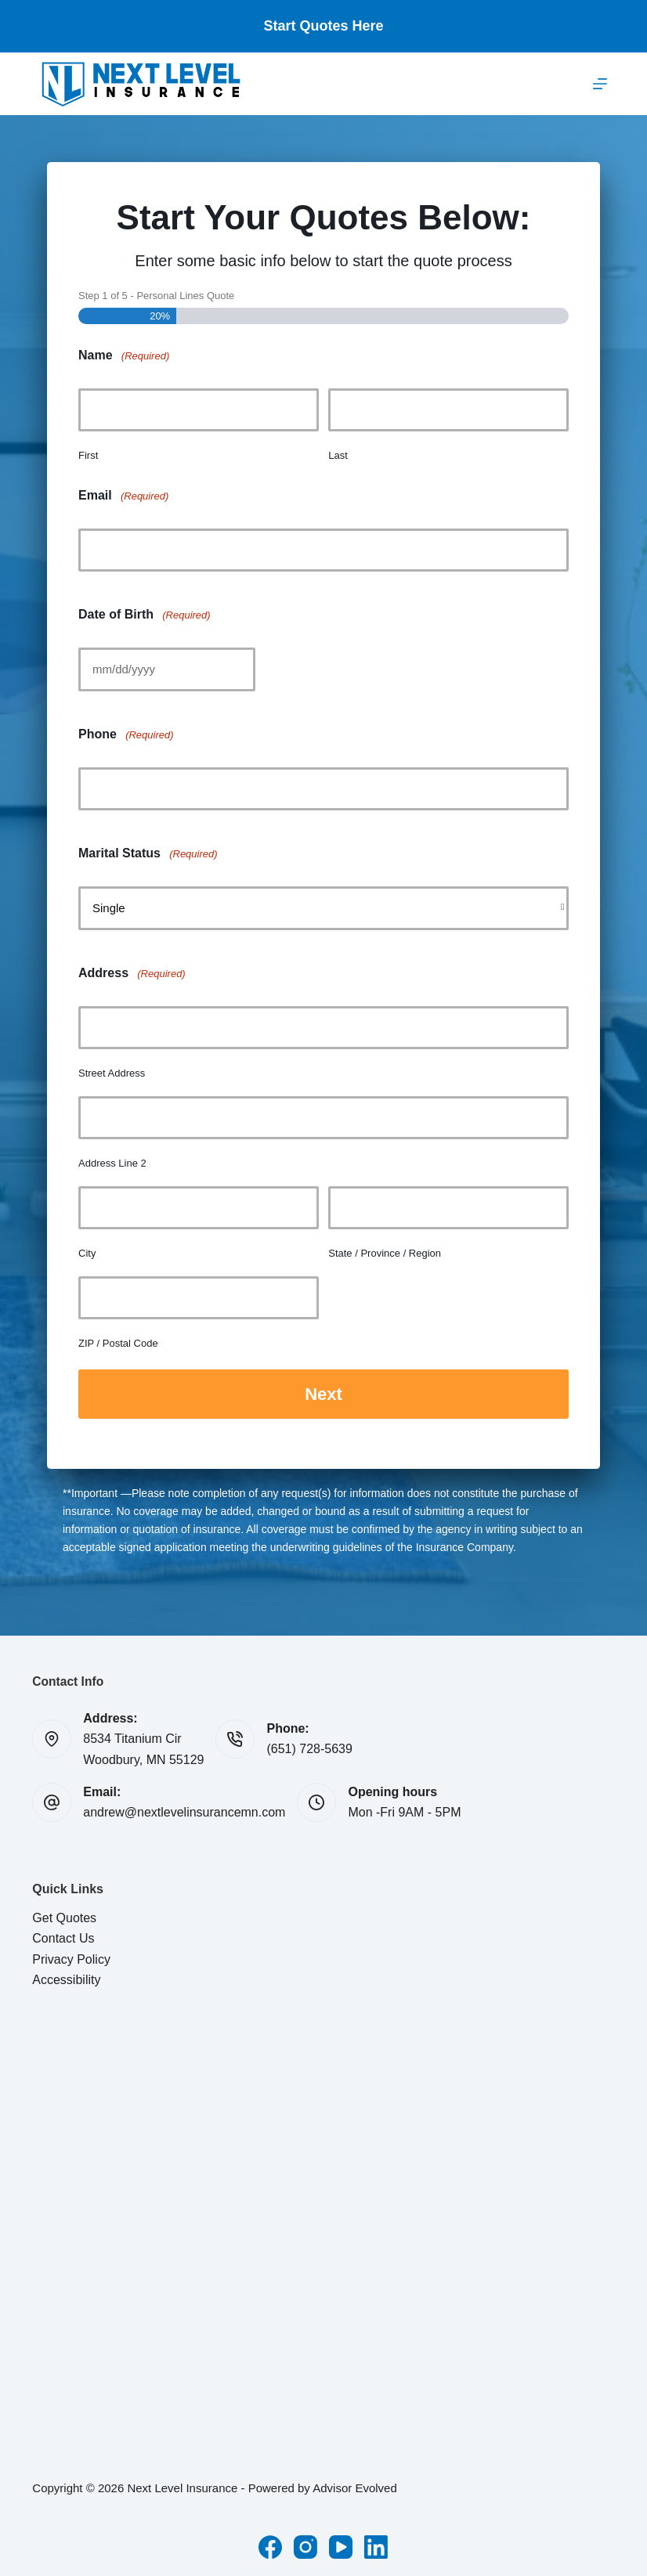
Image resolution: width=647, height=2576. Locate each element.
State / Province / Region (384, 1253)
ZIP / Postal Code (118, 1343)
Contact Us (63, 1936)
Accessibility (66, 1977)
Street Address (111, 1073)
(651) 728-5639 (309, 1747)
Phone (126, 735)
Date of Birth (144, 615)
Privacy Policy (71, 1957)
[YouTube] (340, 2544)
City (87, 1253)
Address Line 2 (112, 1163)
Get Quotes (64, 1915)
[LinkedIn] (376, 2544)
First (88, 455)
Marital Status (148, 854)
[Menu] (600, 84)
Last (338, 455)
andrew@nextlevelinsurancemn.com (184, 1810)
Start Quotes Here (323, 26)
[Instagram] (305, 2544)
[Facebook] (270, 2544)
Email (123, 496)
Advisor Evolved (355, 2486)
